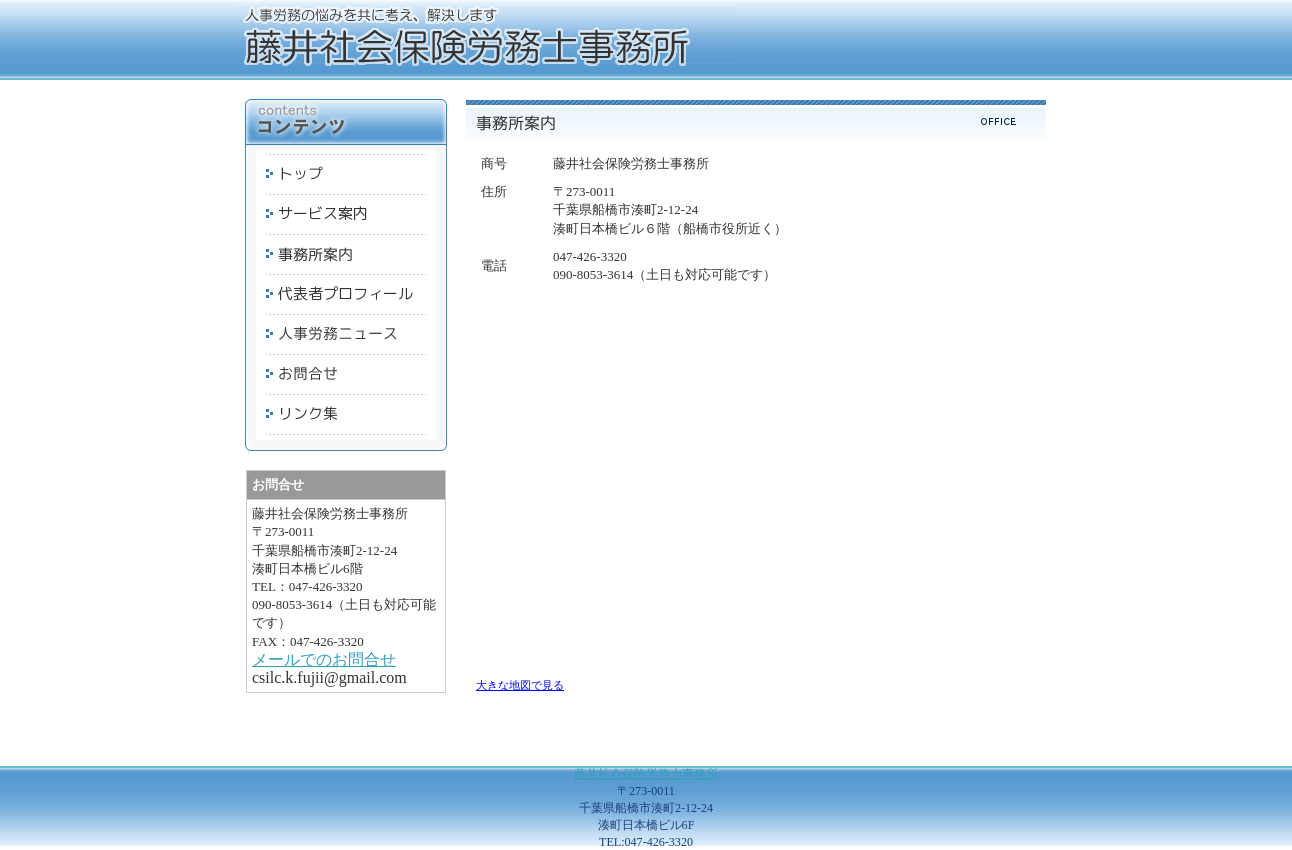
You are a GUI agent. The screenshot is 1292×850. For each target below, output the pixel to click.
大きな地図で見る (520, 685)
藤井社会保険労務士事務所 (646, 774)
